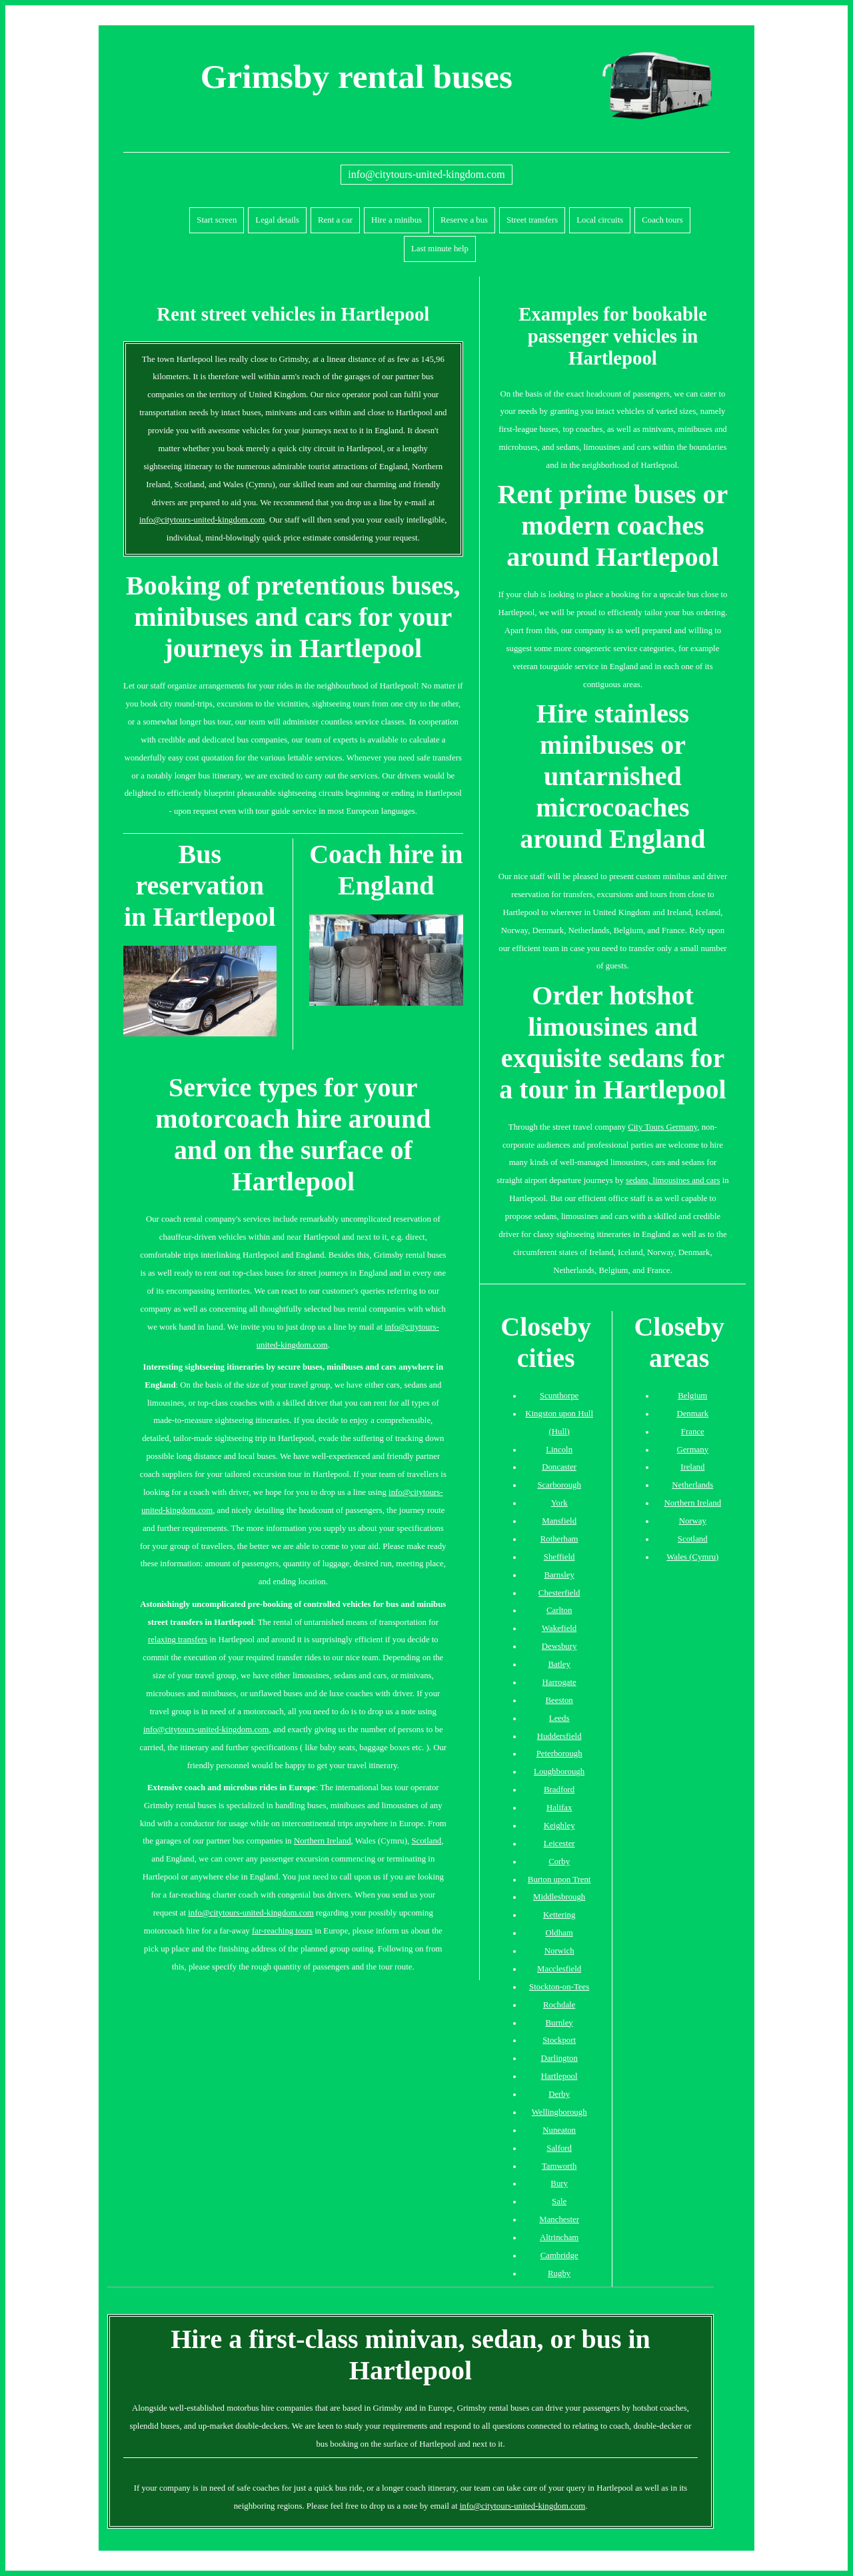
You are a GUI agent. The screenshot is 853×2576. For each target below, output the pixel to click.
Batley (559, 1664)
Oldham (559, 1932)
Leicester (559, 1843)
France (692, 1431)
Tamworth (559, 2166)
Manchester (559, 2219)
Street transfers (532, 220)
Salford (559, 2148)
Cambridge (559, 2255)
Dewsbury (559, 1646)
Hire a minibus (396, 220)
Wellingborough (559, 2112)
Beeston (559, 1700)
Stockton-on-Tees (559, 1986)
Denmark (692, 1413)
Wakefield (559, 1628)
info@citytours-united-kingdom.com (426, 174)
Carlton (559, 1610)
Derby (559, 2094)
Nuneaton (559, 2130)
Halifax (559, 1807)
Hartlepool (559, 2076)
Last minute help (439, 248)
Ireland (692, 1467)
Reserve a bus (464, 220)
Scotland (426, 1841)
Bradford (559, 1789)
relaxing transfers (177, 1639)
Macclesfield (559, 1968)
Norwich (559, 1950)
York (559, 1503)
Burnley (559, 2022)
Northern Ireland (322, 1841)
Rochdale (559, 2004)
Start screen (217, 220)
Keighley (559, 1825)
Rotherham (559, 1539)
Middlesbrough (559, 1897)
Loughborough (559, 1771)
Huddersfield (559, 1736)
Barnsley (559, 1575)
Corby (559, 1861)
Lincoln (559, 1449)
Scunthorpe (559, 1395)
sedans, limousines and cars (673, 1180)
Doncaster (559, 1467)
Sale (559, 2201)
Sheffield (559, 1557)
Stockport (559, 2040)
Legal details (277, 220)
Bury (559, 2183)
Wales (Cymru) (692, 1557)
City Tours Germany (662, 1127)
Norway (692, 1521)
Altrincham (559, 2237)
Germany (692, 1449)
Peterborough (559, 1753)
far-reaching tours (282, 1930)
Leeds (559, 1718)
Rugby (559, 2273)
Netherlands (692, 1485)
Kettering (559, 1915)
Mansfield (559, 1521)
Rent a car (335, 220)
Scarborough (558, 1485)
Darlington (558, 2058)
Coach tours (662, 220)
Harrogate (559, 1682)
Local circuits (599, 220)
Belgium (692, 1395)
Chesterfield (559, 1593)
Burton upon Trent (559, 1879)
